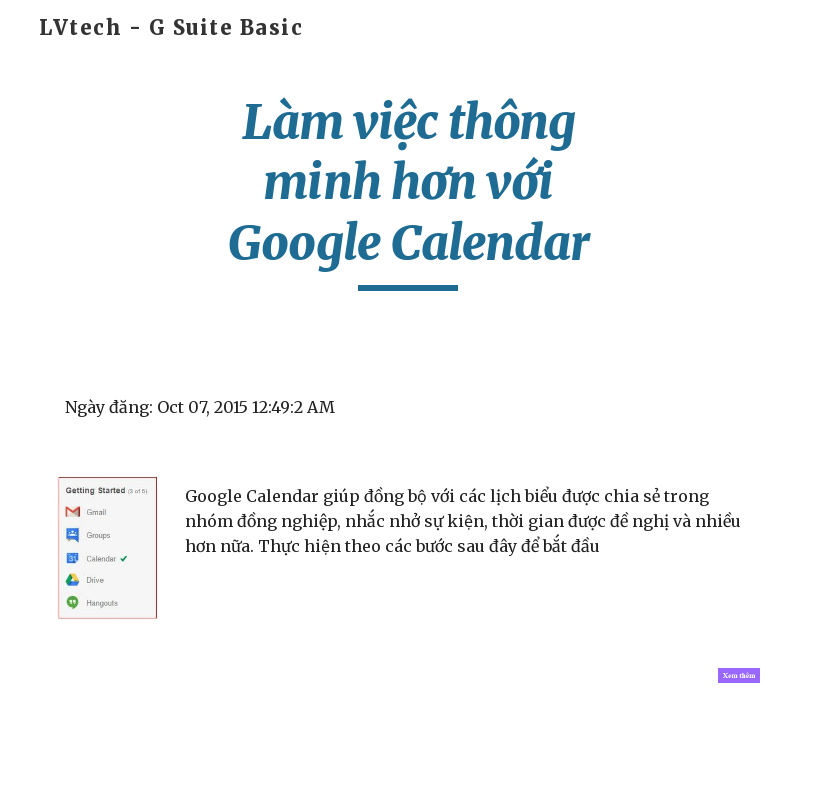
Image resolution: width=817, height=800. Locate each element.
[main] (408, 191)
